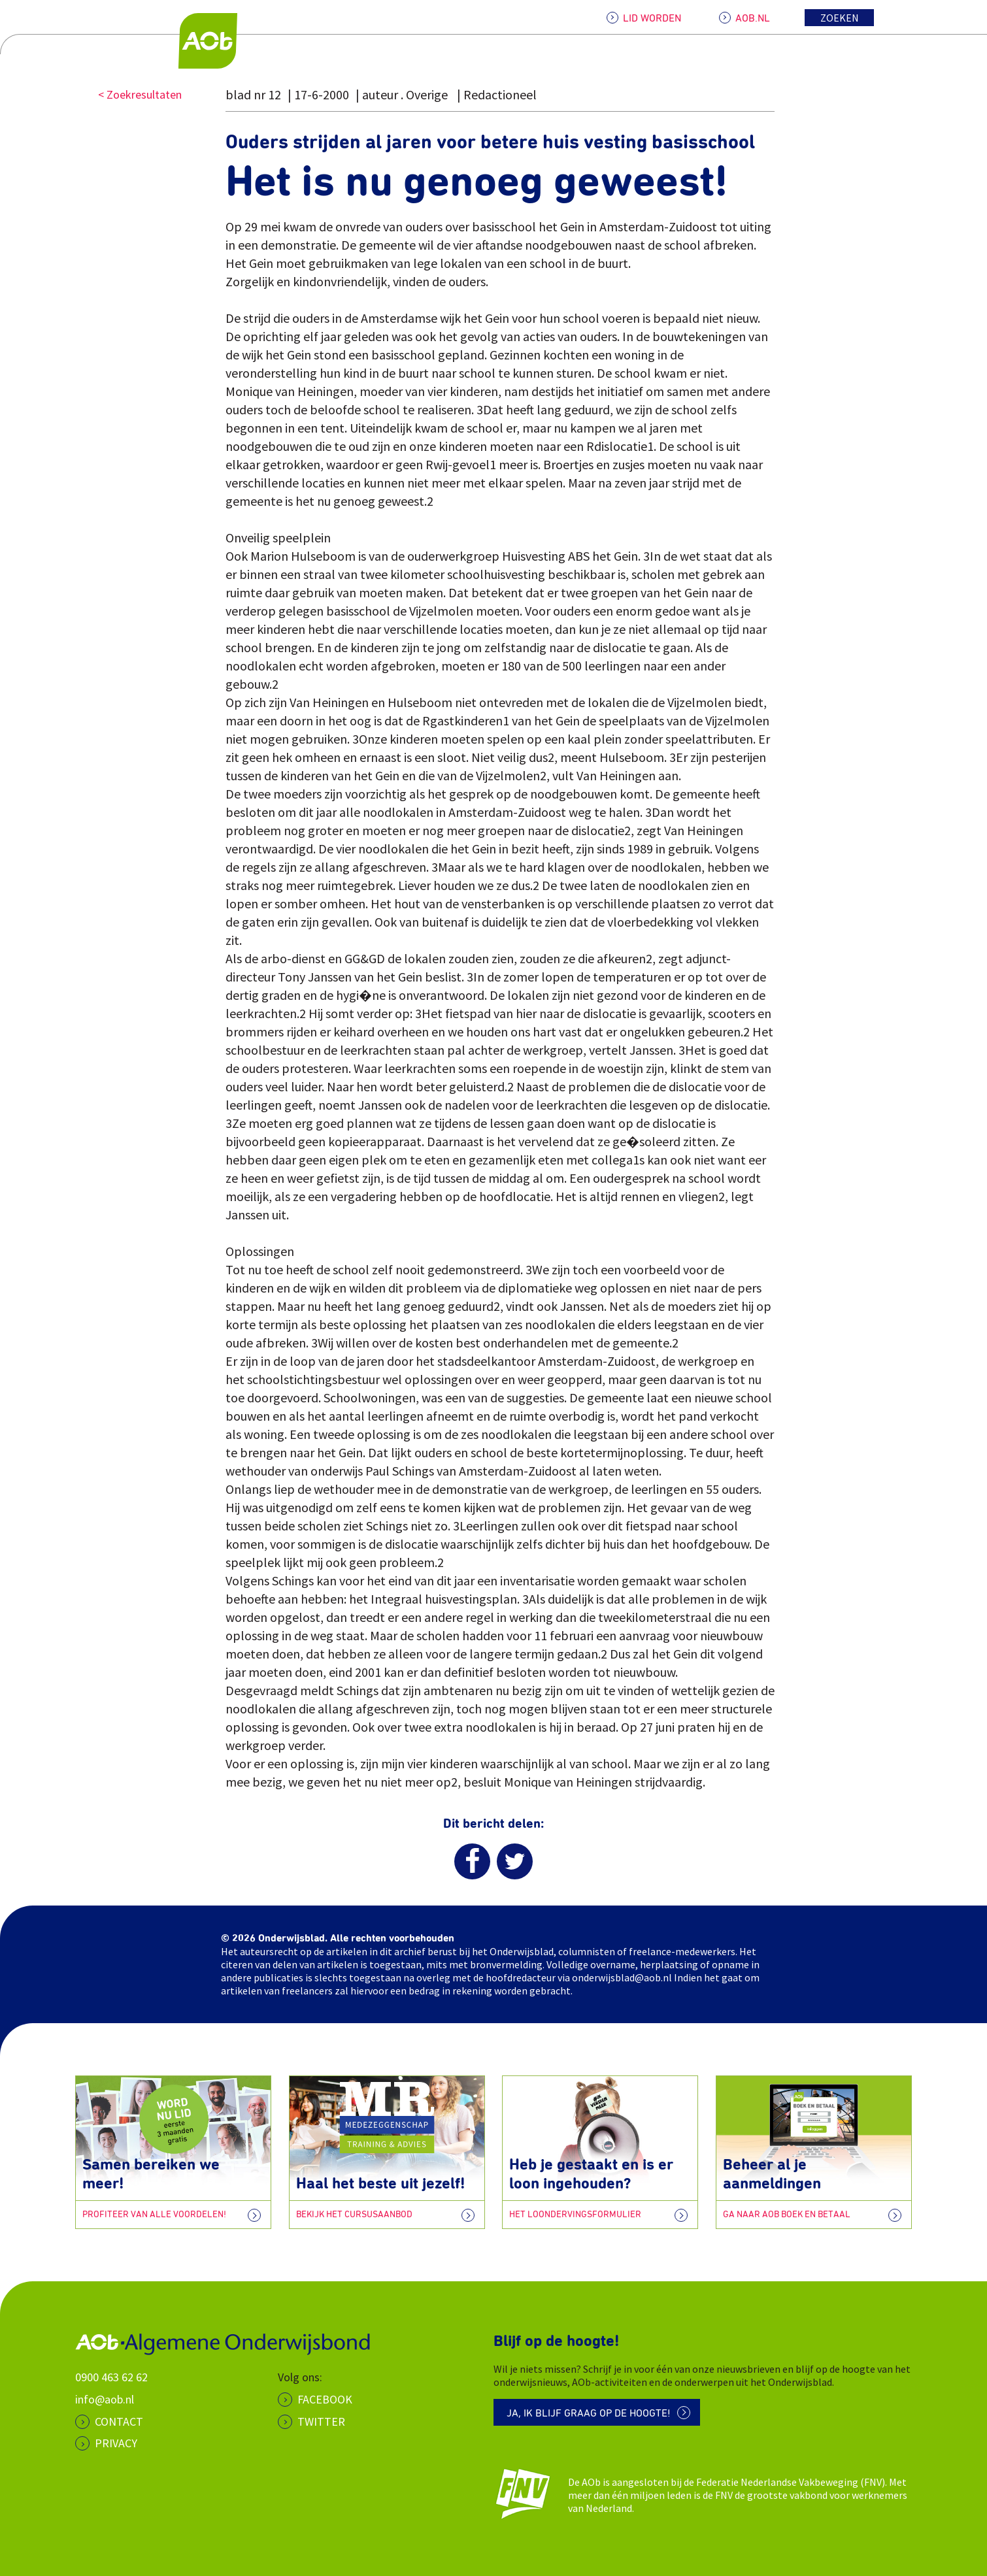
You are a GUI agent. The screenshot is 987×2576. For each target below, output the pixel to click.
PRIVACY (116, 2443)
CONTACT (119, 2421)
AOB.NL (752, 18)
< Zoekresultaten (140, 94)
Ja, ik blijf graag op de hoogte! (589, 2413)
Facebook (324, 2399)
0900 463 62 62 (111, 2377)
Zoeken (839, 17)
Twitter (321, 2421)
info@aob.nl (104, 2399)
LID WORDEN (652, 18)
